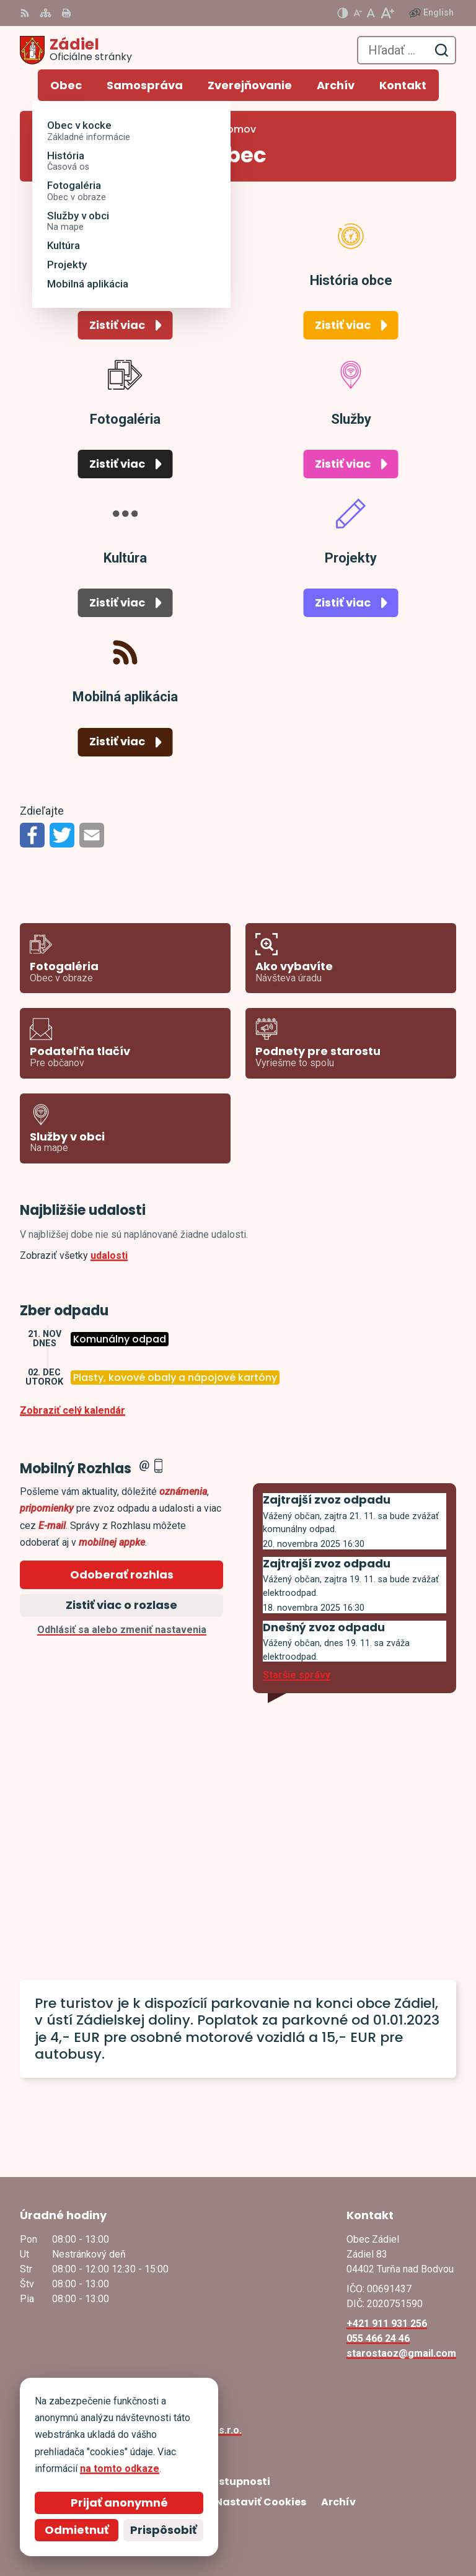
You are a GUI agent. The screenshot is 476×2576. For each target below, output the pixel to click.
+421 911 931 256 (386, 2323)
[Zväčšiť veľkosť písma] (387, 13)
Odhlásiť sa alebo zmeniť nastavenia (121, 1630)
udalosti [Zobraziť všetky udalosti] (109, 1255)
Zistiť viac (117, 325)
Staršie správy (296, 1675)
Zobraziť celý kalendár (72, 1410)
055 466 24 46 (378, 2338)
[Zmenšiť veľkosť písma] (357, 13)
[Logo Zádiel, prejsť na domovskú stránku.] (76, 50)
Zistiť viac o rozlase (121, 1605)
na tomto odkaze (119, 2468)
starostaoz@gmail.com (401, 2353)
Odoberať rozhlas (122, 1574)
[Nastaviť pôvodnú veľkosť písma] (370, 13)
